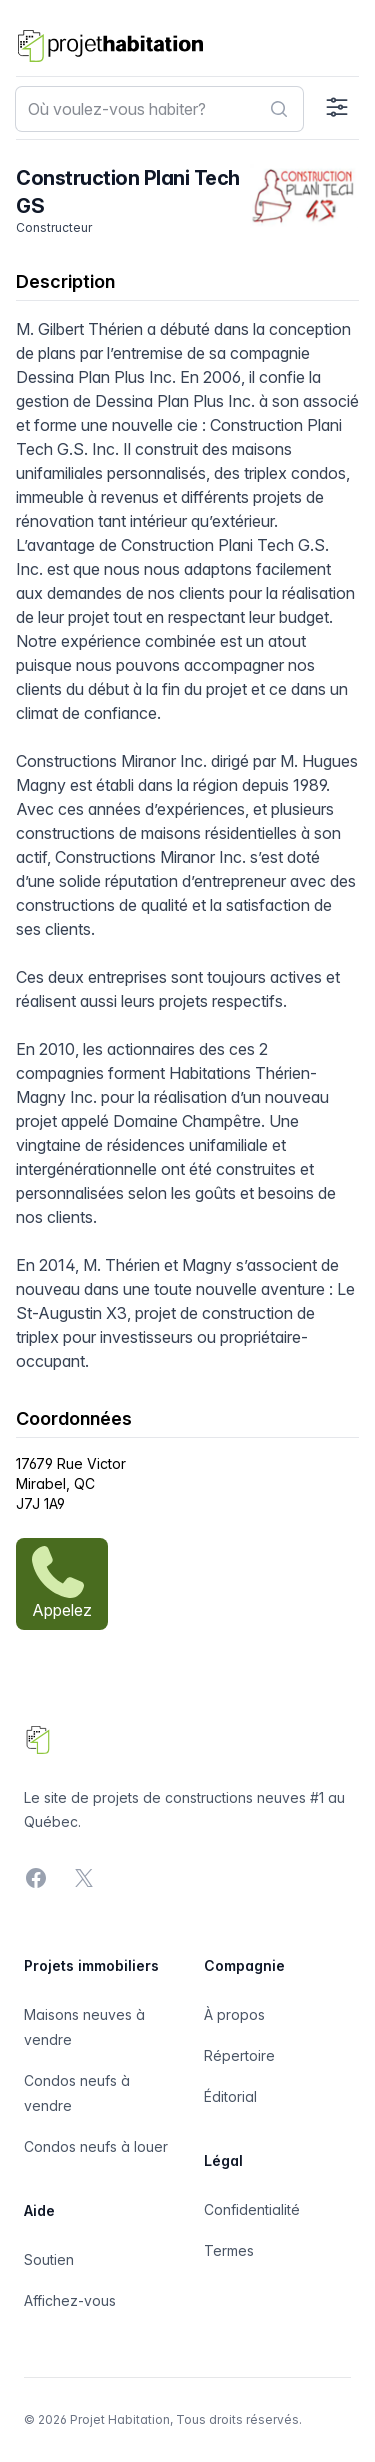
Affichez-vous (70, 2300)
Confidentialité (252, 2209)
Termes (229, 2250)
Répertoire (239, 2055)
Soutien (49, 2259)
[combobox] (159, 109)
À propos (234, 2014)
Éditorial (230, 2096)
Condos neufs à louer (96, 2146)
